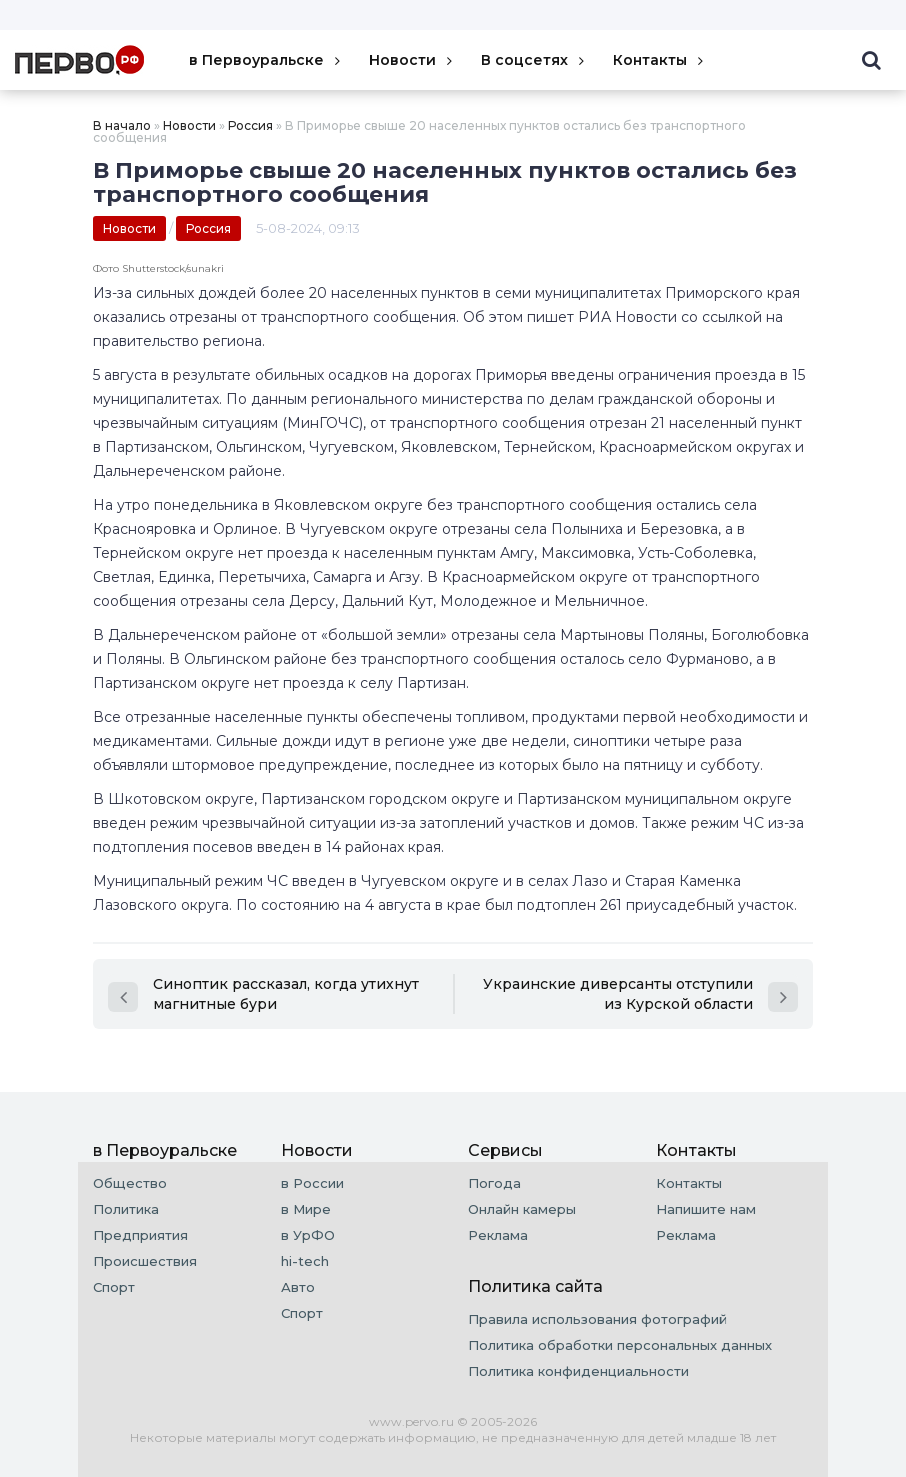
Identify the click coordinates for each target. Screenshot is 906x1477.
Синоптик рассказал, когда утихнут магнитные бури (263, 994)
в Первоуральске (266, 60)
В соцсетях (534, 60)
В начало (122, 125)
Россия (250, 125)
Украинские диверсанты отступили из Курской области (640, 994)
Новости (412, 60)
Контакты (660, 60)
